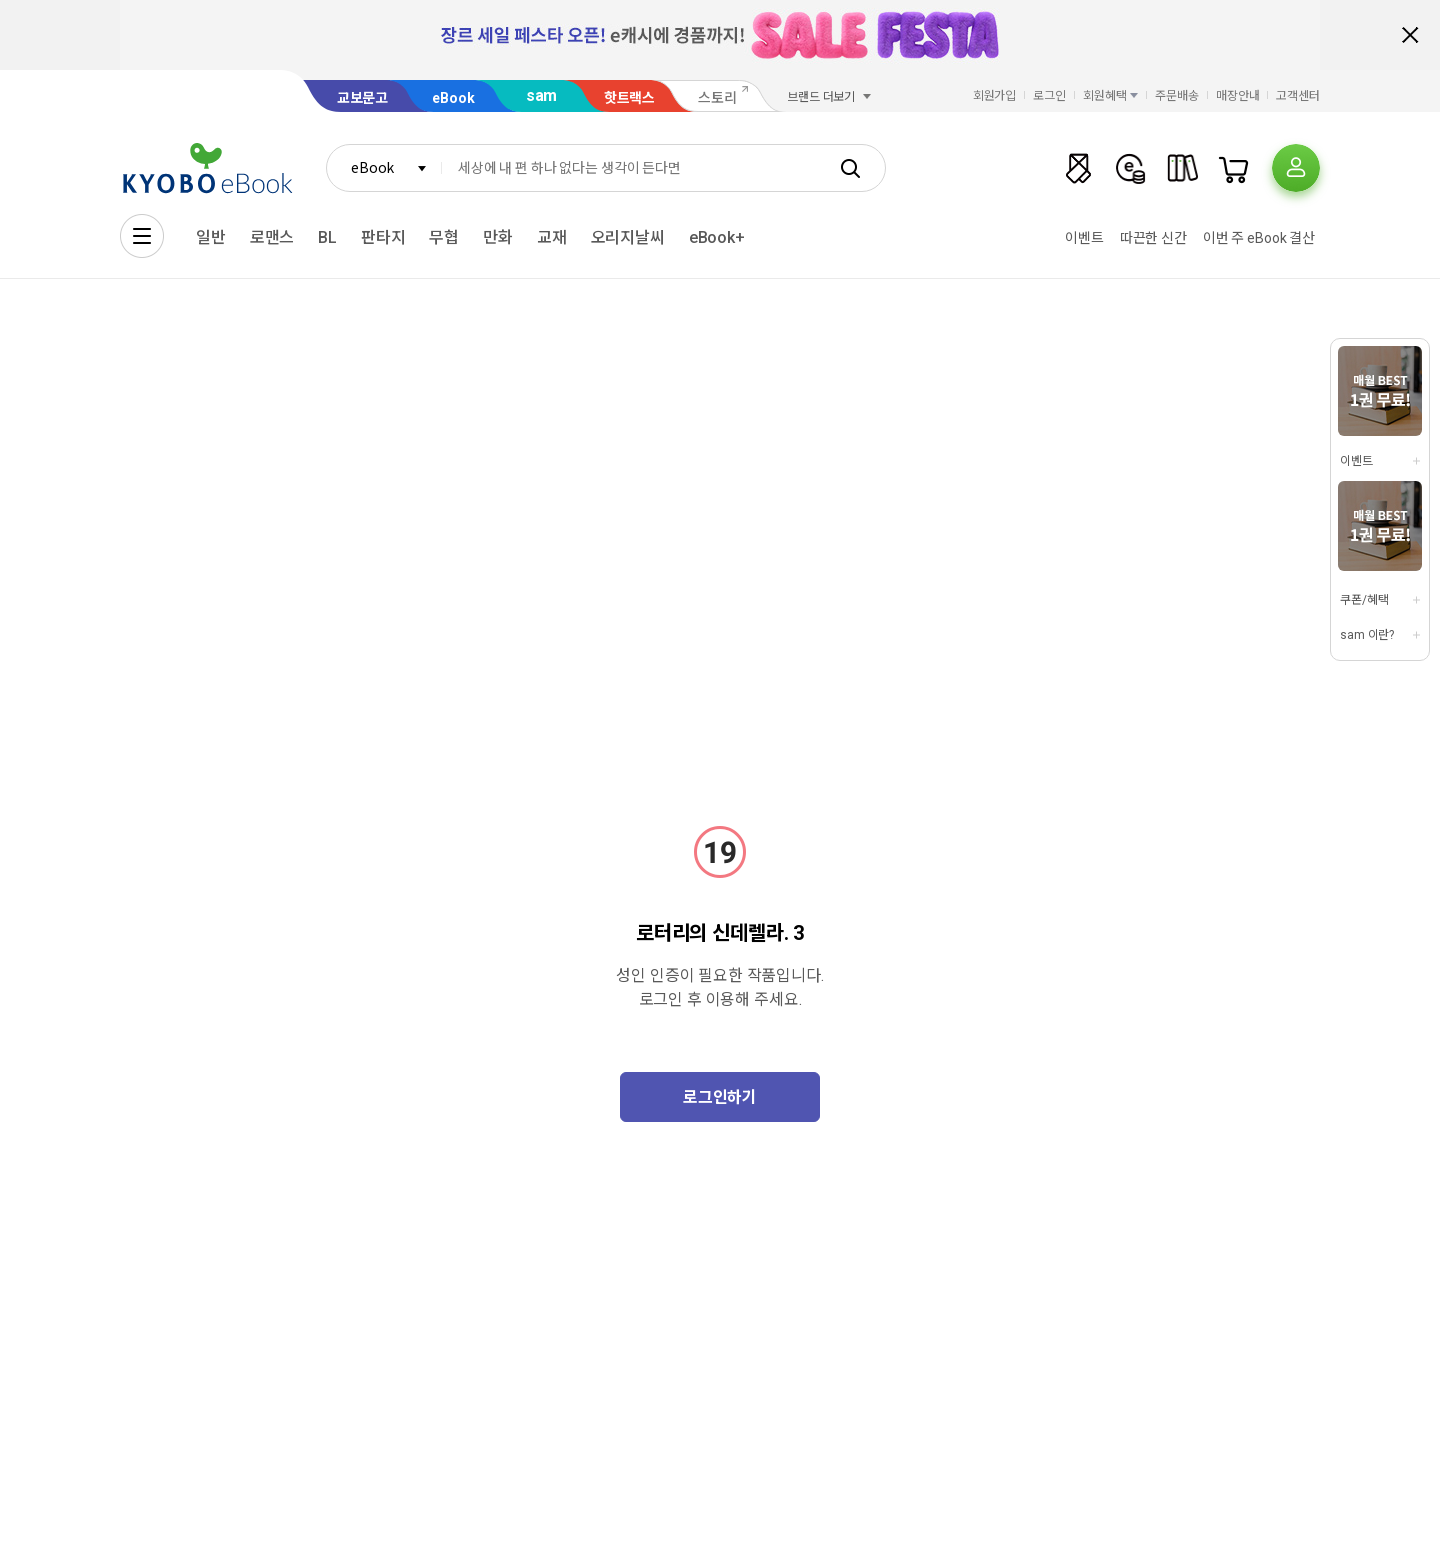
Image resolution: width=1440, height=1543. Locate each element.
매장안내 (1238, 96)
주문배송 (1177, 96)
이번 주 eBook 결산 (1259, 238)
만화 (498, 237)
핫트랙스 (629, 98)
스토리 (717, 98)
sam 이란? (1367, 635)
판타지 (383, 237)
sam (542, 95)
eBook (453, 98)
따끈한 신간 (1153, 238)
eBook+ (717, 237)
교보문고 (362, 98)
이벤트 (1084, 238)
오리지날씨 (628, 237)
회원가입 (995, 96)
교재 (552, 237)
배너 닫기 (1410, 35)
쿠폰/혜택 (1364, 600)
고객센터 (1298, 96)
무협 (444, 237)
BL (327, 237)
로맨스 (272, 237)
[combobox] (384, 168)
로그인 (1049, 96)
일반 (211, 237)
